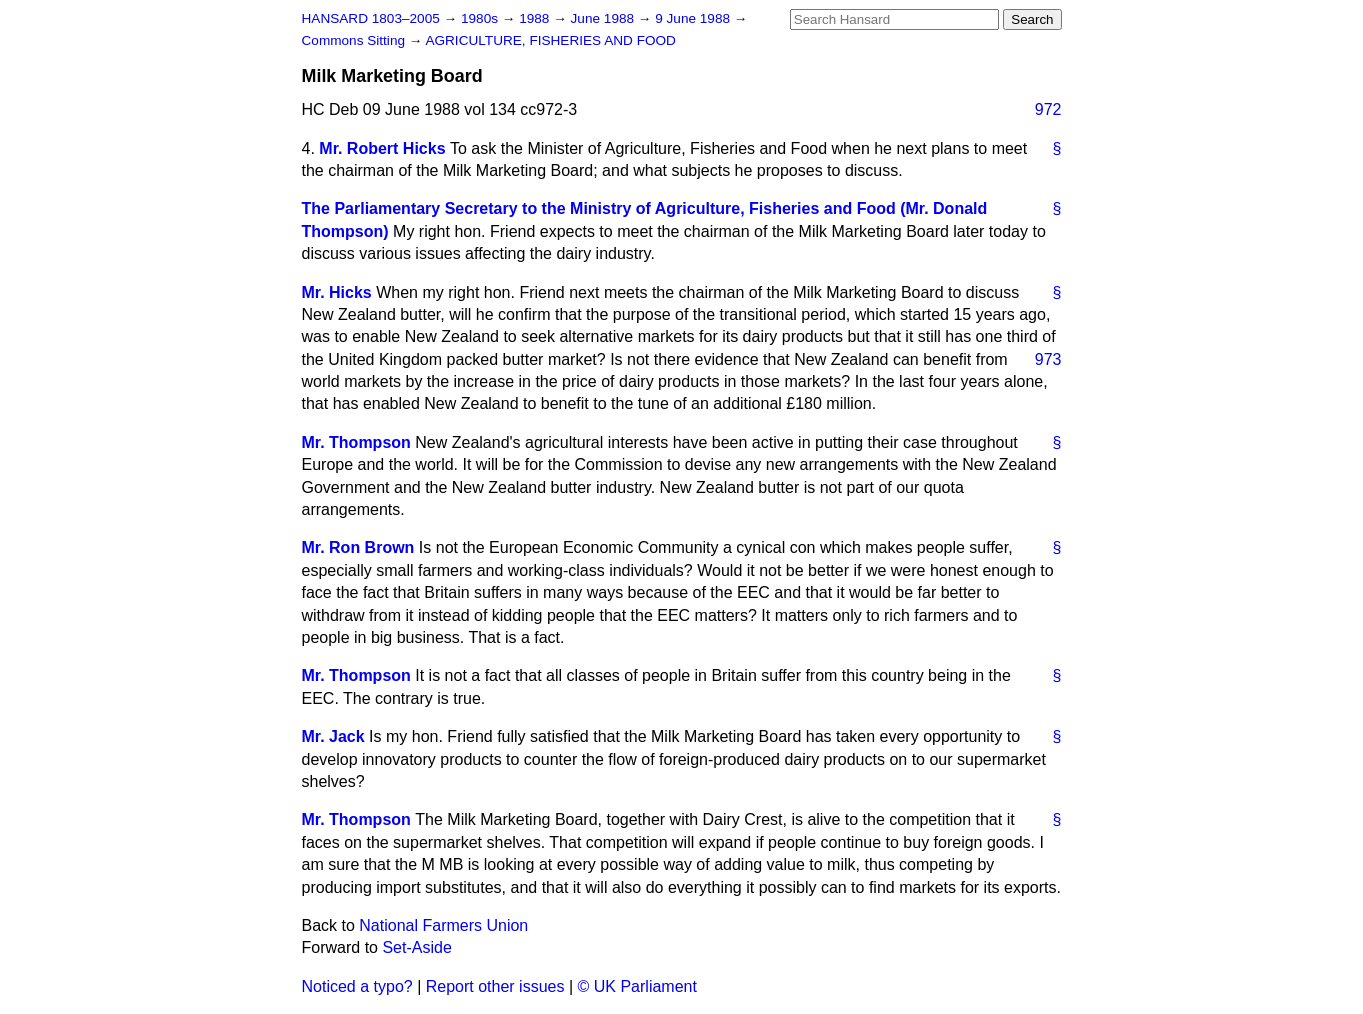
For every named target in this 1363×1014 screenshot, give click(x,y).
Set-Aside (416, 947)
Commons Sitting (355, 40)
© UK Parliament (637, 986)
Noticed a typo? (357, 986)
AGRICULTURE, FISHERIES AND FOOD (550, 40)
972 (1048, 109)
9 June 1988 (694, 18)
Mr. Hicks (337, 292)
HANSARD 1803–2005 (371, 18)
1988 (536, 18)
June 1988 (604, 18)
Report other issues (495, 986)
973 (1048, 359)
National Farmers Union (443, 925)
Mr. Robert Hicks (382, 148)
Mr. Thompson (356, 442)
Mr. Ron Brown (358, 547)
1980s (481, 18)
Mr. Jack (333, 736)
